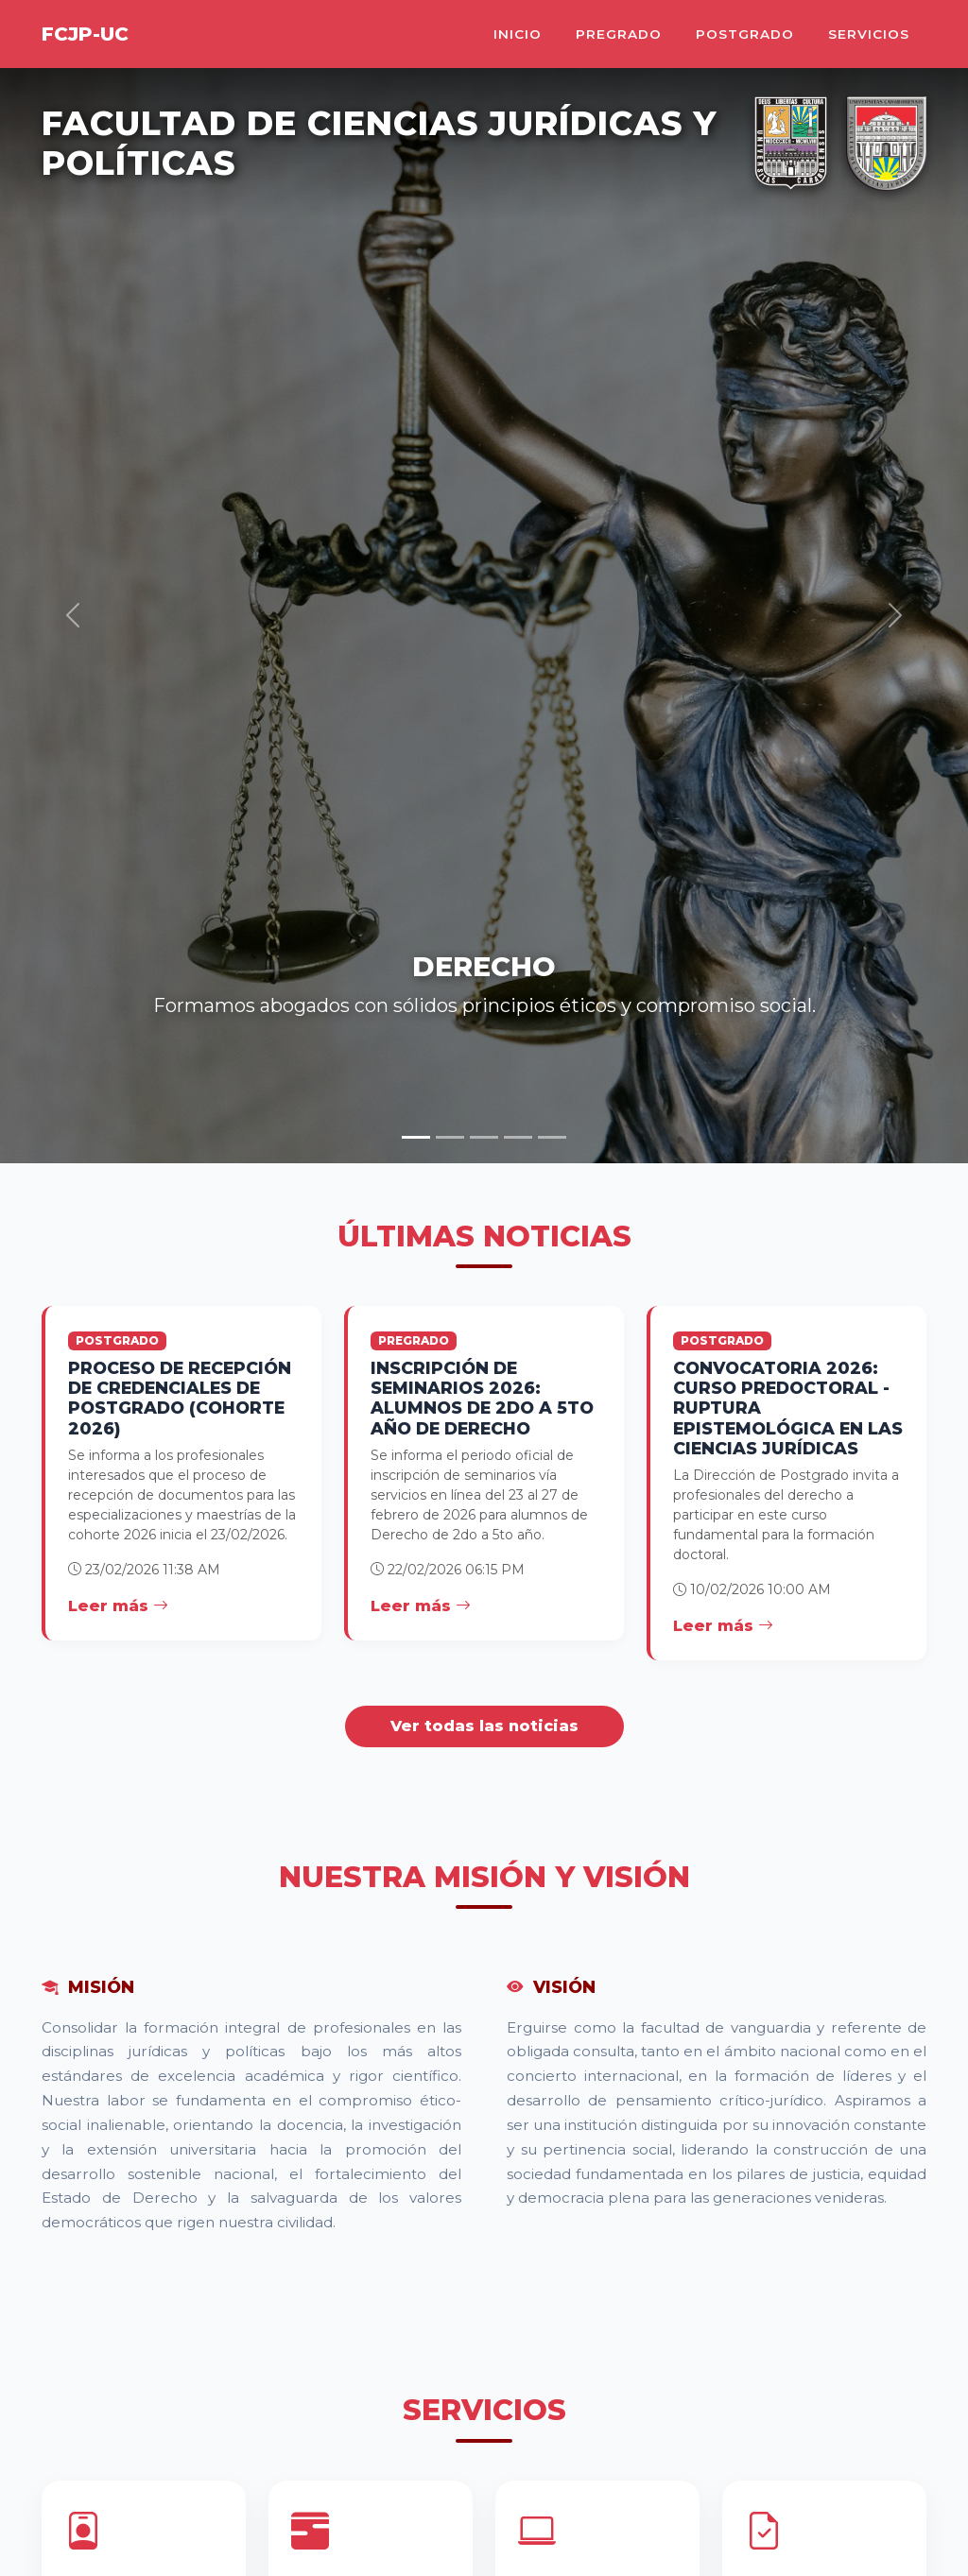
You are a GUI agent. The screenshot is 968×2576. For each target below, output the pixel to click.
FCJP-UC (85, 34)
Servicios (868, 34)
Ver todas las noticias (484, 1726)
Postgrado (745, 34)
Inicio (517, 34)
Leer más (118, 1606)
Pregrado (619, 34)
